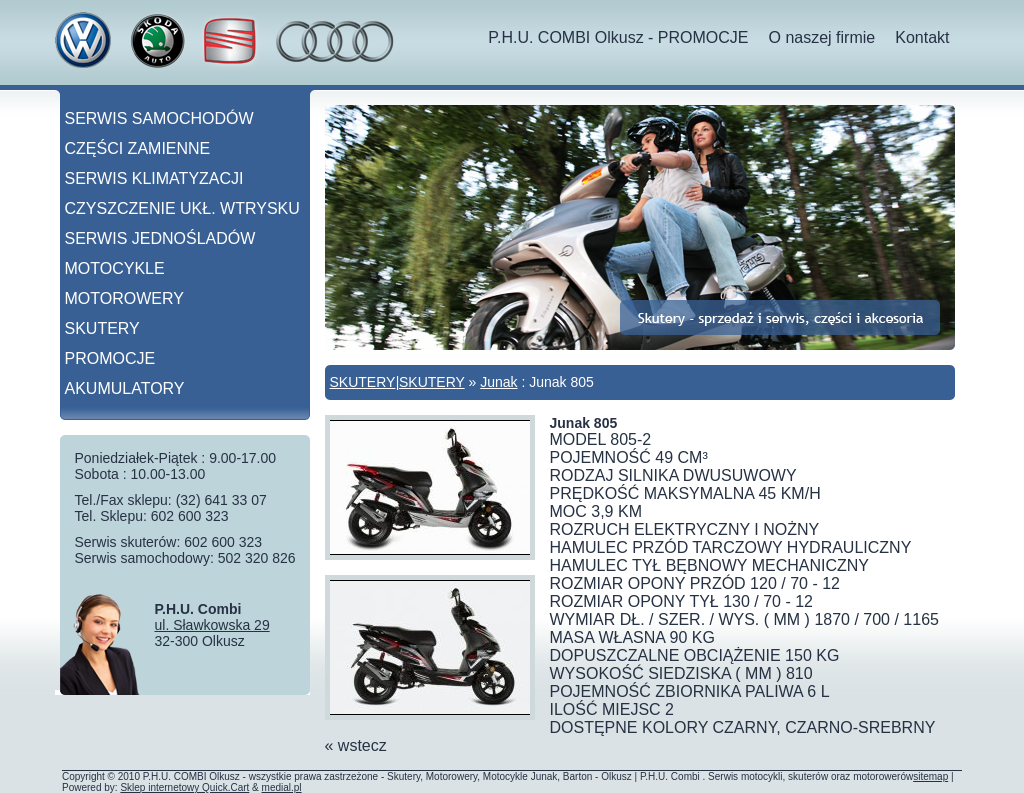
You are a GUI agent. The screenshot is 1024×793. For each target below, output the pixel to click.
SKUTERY (363, 382)
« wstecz (356, 745)
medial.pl (282, 787)
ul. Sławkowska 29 (212, 625)
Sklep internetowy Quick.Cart (184, 787)
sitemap (930, 776)
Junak (498, 382)
